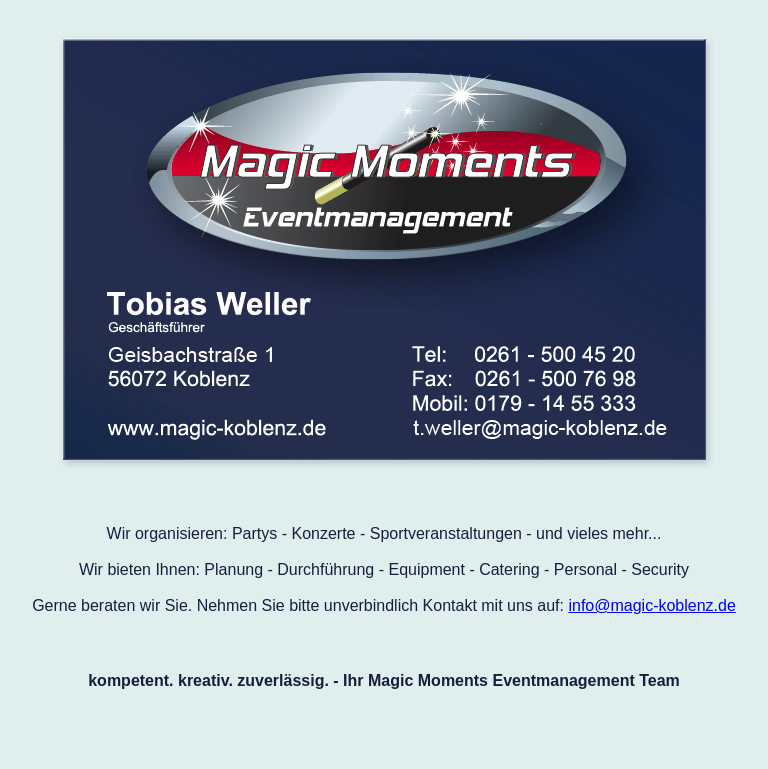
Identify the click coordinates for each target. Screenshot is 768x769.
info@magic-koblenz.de (651, 605)
